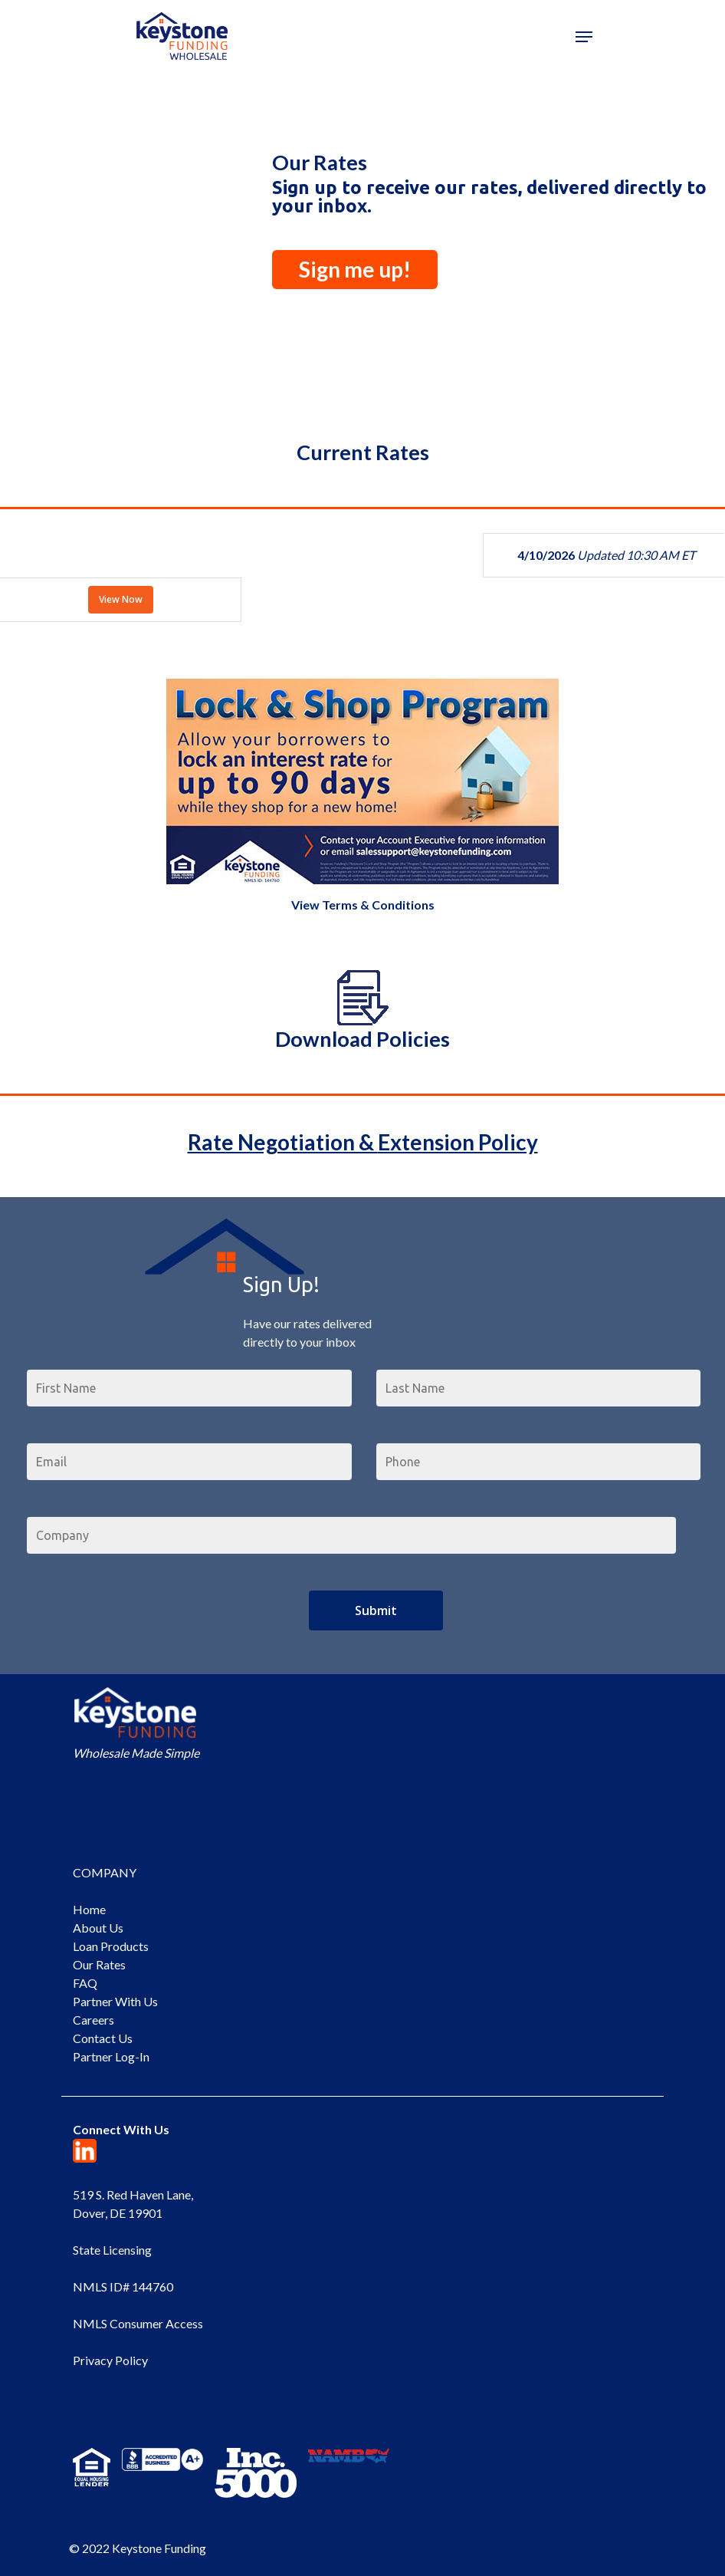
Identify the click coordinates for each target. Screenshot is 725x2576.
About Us (98, 1927)
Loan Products (111, 1946)
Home (89, 1909)
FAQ (85, 1983)
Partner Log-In (111, 2056)
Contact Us (103, 2038)
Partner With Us (115, 2001)
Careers (93, 2019)
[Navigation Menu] (584, 36)
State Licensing (112, 2249)
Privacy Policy (110, 2360)
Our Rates (99, 1964)
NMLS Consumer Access (138, 2323)
